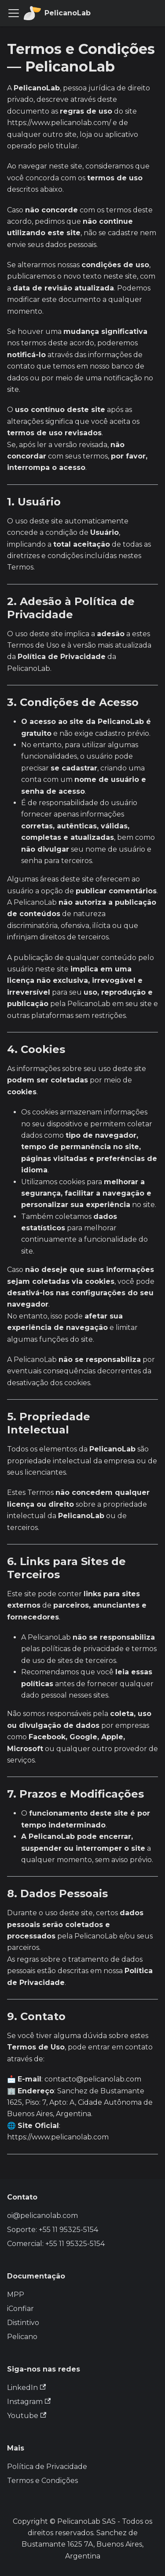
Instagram (29, 2401)
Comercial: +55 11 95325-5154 (56, 2243)
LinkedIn (26, 2387)
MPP (15, 2294)
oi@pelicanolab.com (42, 2215)
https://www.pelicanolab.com (58, 2137)
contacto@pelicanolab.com (92, 2079)
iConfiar (20, 2308)
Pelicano (22, 2336)
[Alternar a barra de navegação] (13, 13)
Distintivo (23, 2322)
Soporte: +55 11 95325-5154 (52, 2229)
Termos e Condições (42, 2480)
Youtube (26, 2415)
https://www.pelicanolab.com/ (59, 122)
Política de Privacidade (47, 2466)
